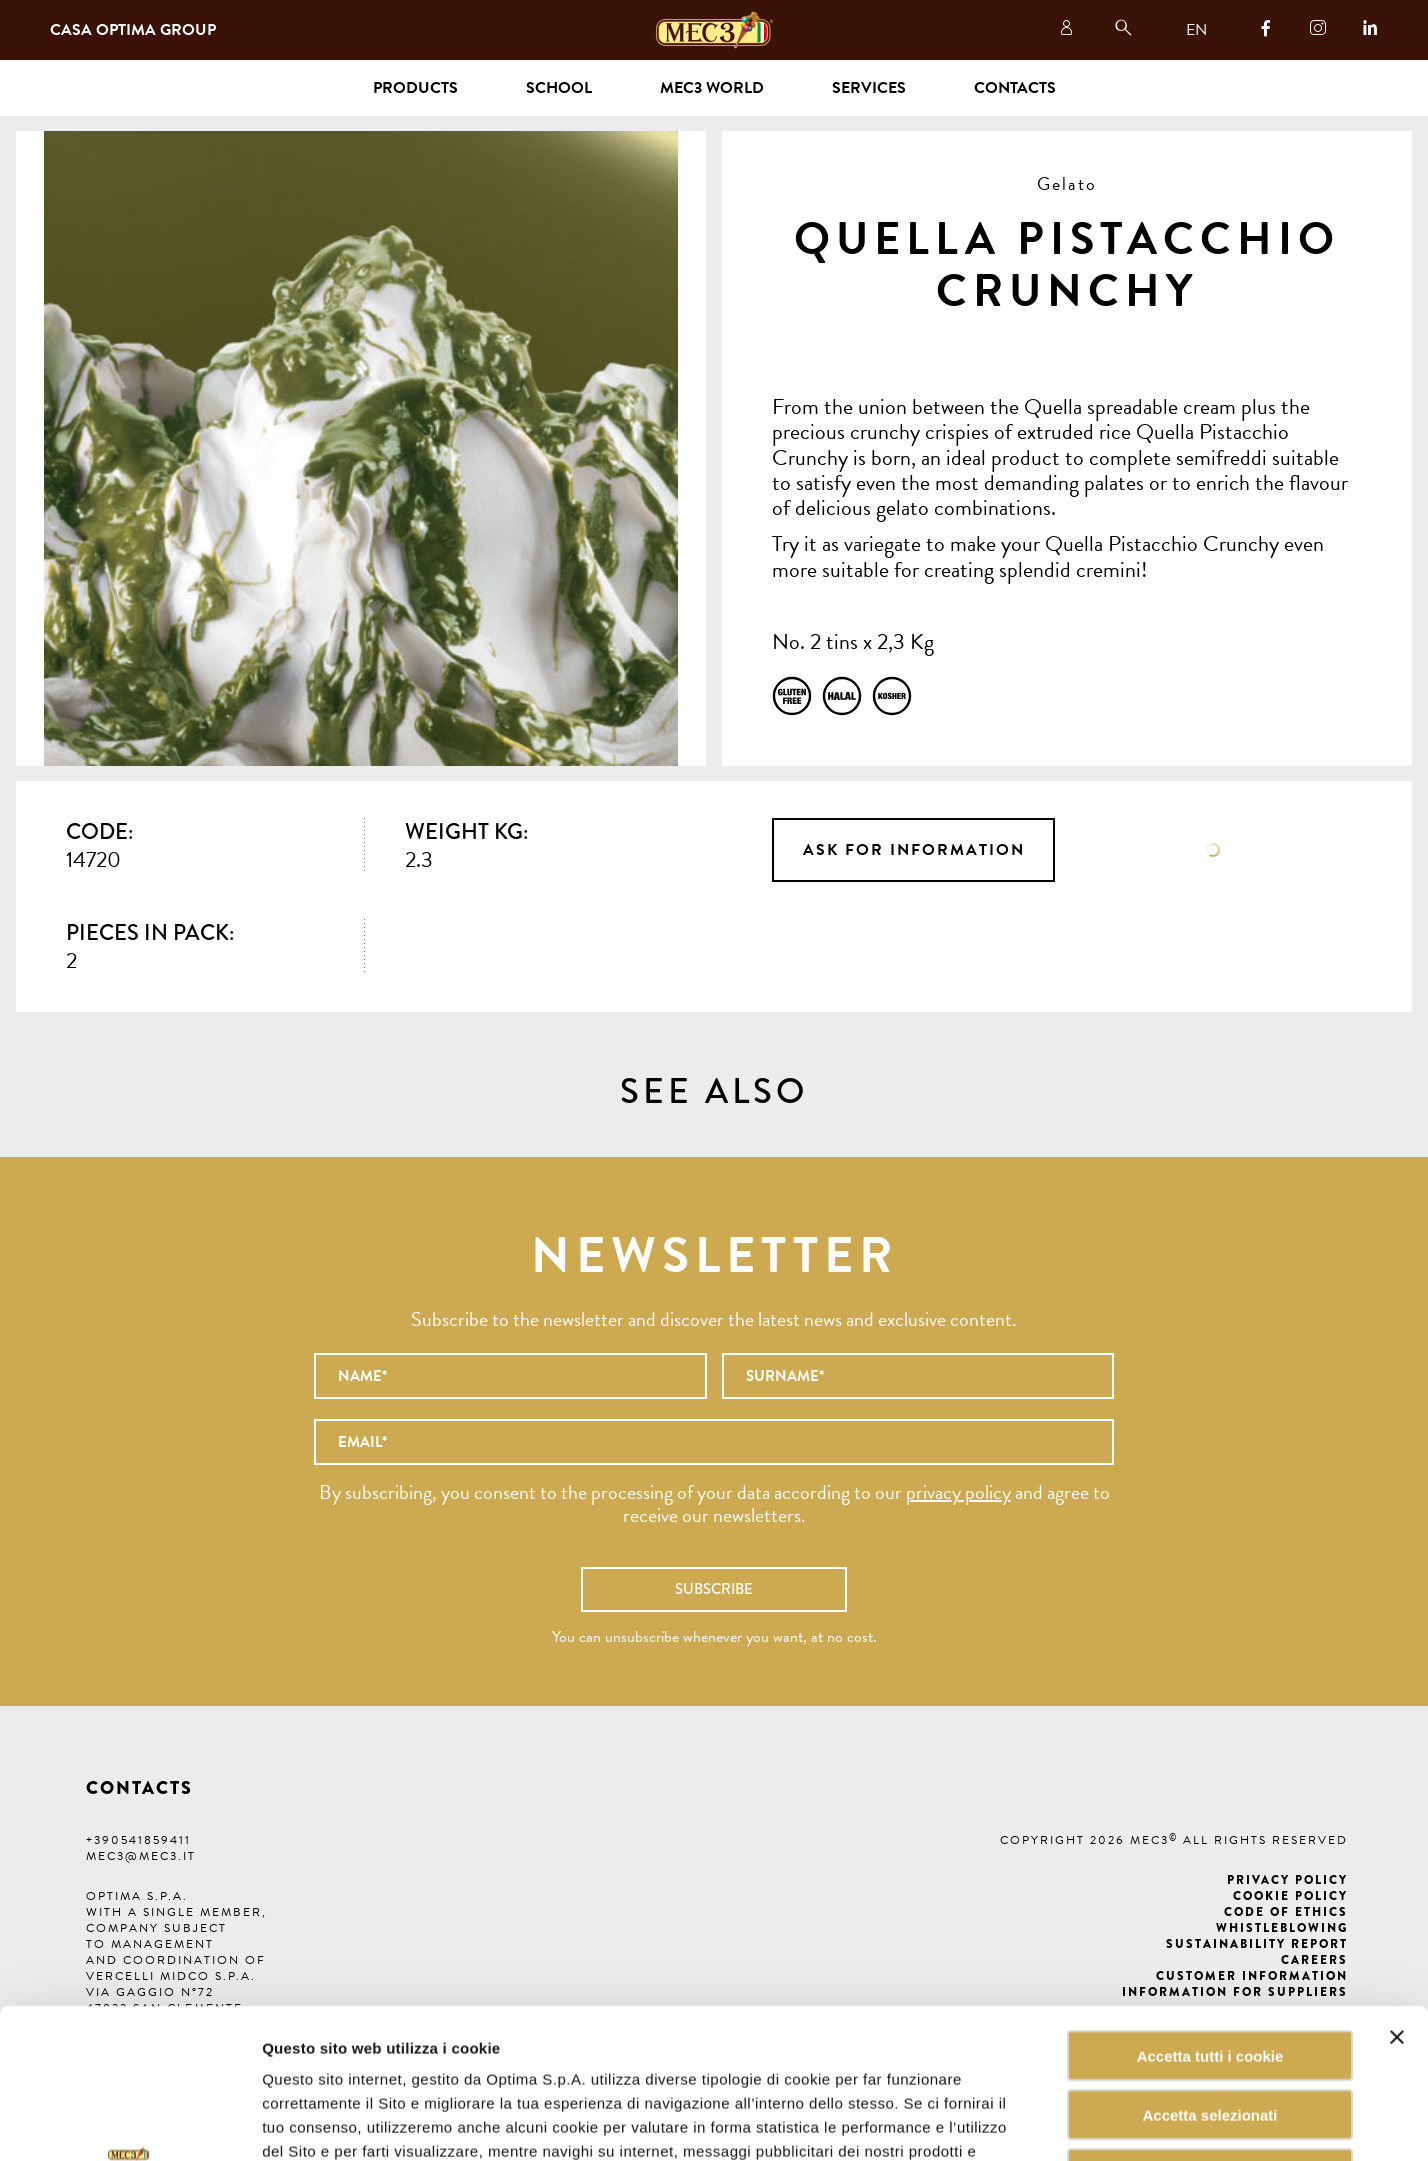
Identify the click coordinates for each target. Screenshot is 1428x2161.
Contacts (1015, 88)
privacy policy (958, 1492)
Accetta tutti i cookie (1210, 1915)
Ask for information (914, 850)
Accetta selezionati (1209, 1974)
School (559, 88)
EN (1196, 30)
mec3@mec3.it (141, 1856)
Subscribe (714, 1589)
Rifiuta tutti (1209, 2033)
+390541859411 (138, 1840)
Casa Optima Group (133, 30)
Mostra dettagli (1014, 2121)
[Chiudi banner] (1397, 1897)
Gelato (1067, 183)
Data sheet (1213, 850)
